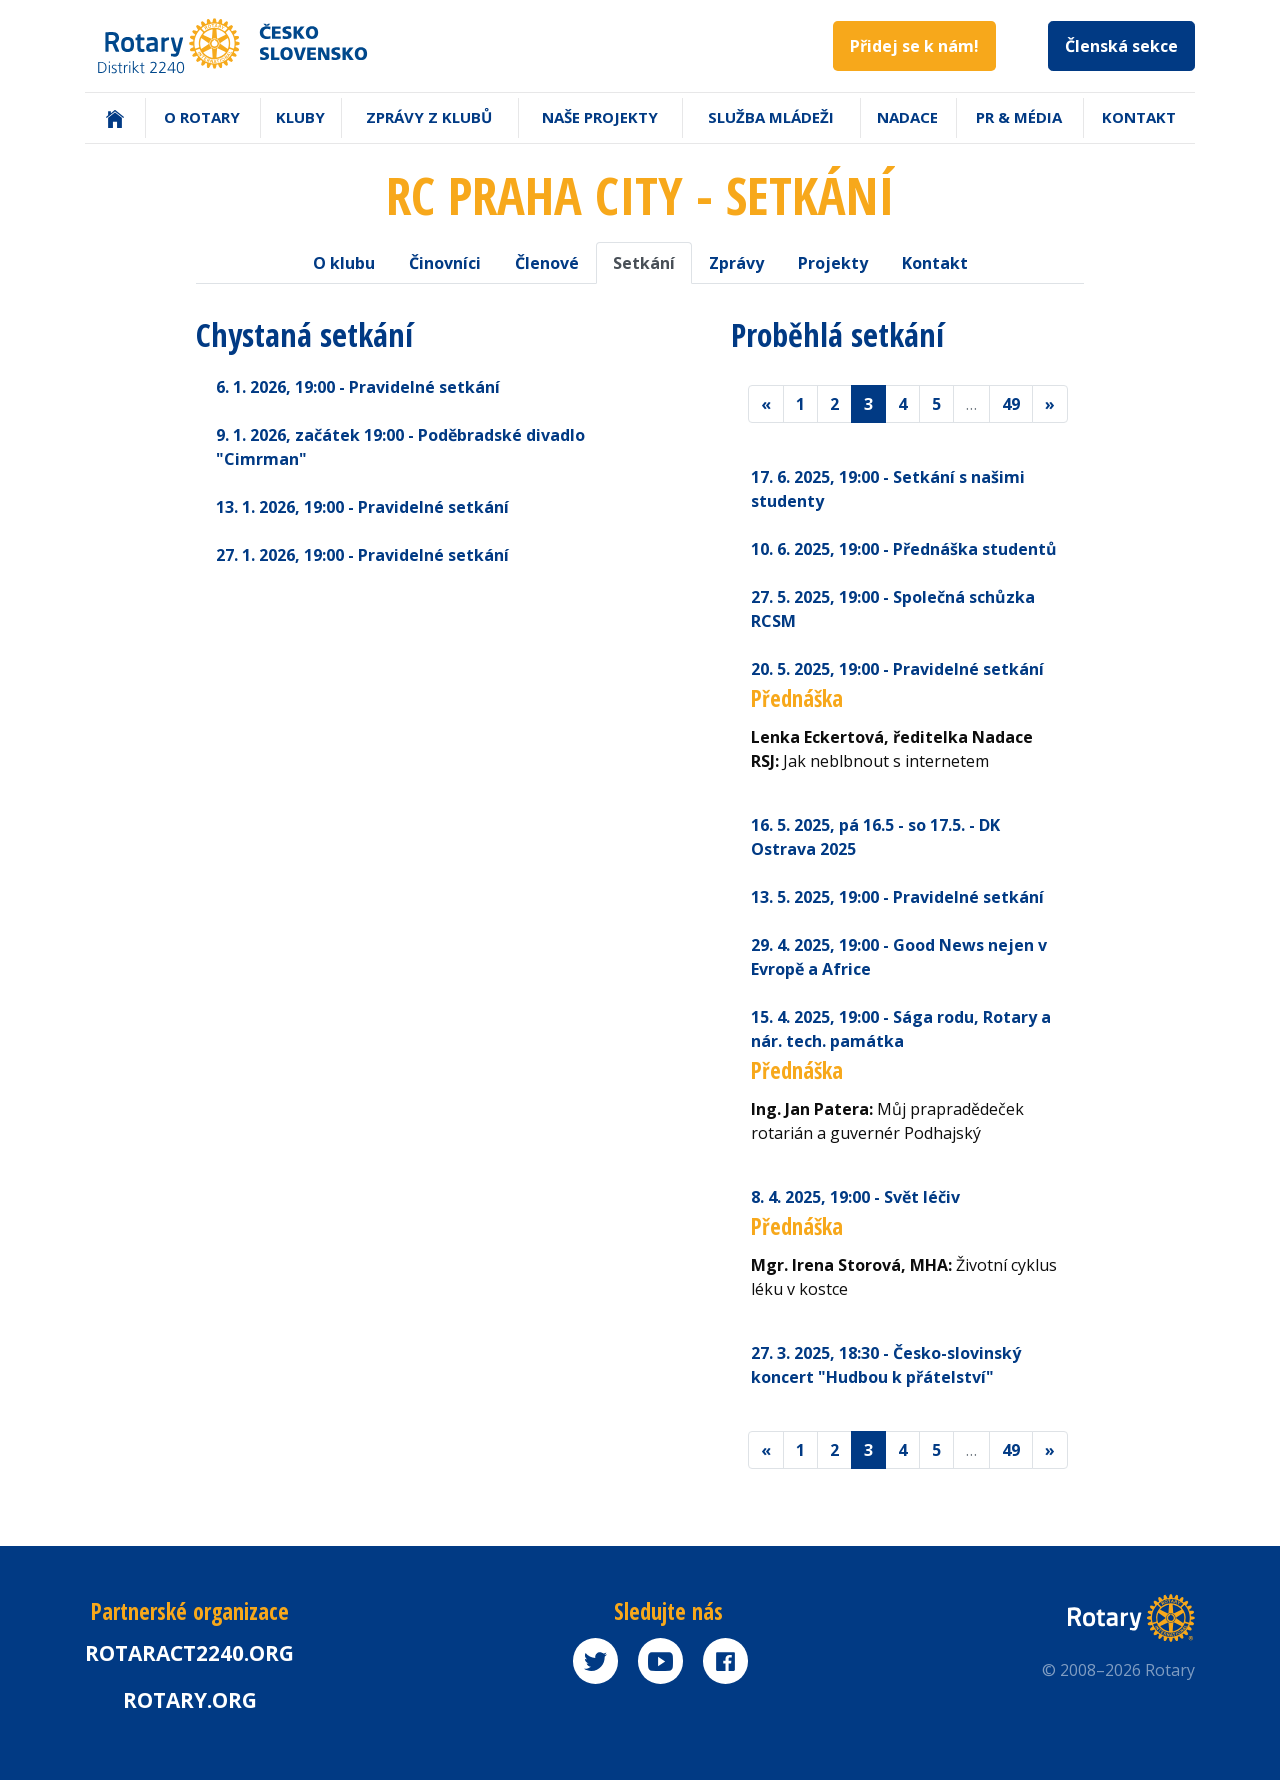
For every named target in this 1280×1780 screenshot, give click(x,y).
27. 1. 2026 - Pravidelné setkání (362, 555)
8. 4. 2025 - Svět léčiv (855, 1197)
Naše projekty (600, 117)
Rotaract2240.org (189, 1653)
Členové (547, 263)
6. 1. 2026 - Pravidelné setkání (358, 387)
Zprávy (736, 263)
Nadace (907, 117)
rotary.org (190, 1700)
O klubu (344, 263)
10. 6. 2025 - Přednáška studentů (904, 549)
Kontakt (1139, 117)
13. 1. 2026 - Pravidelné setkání (362, 507)
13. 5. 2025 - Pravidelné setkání (897, 897)
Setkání (644, 263)
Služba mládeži (771, 117)
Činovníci (445, 263)
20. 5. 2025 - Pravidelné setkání (897, 669)
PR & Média (1019, 117)
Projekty (833, 263)
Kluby (300, 117)
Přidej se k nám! (914, 46)
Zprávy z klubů (429, 117)
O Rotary (202, 117)
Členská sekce (1121, 46)
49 (1011, 404)
